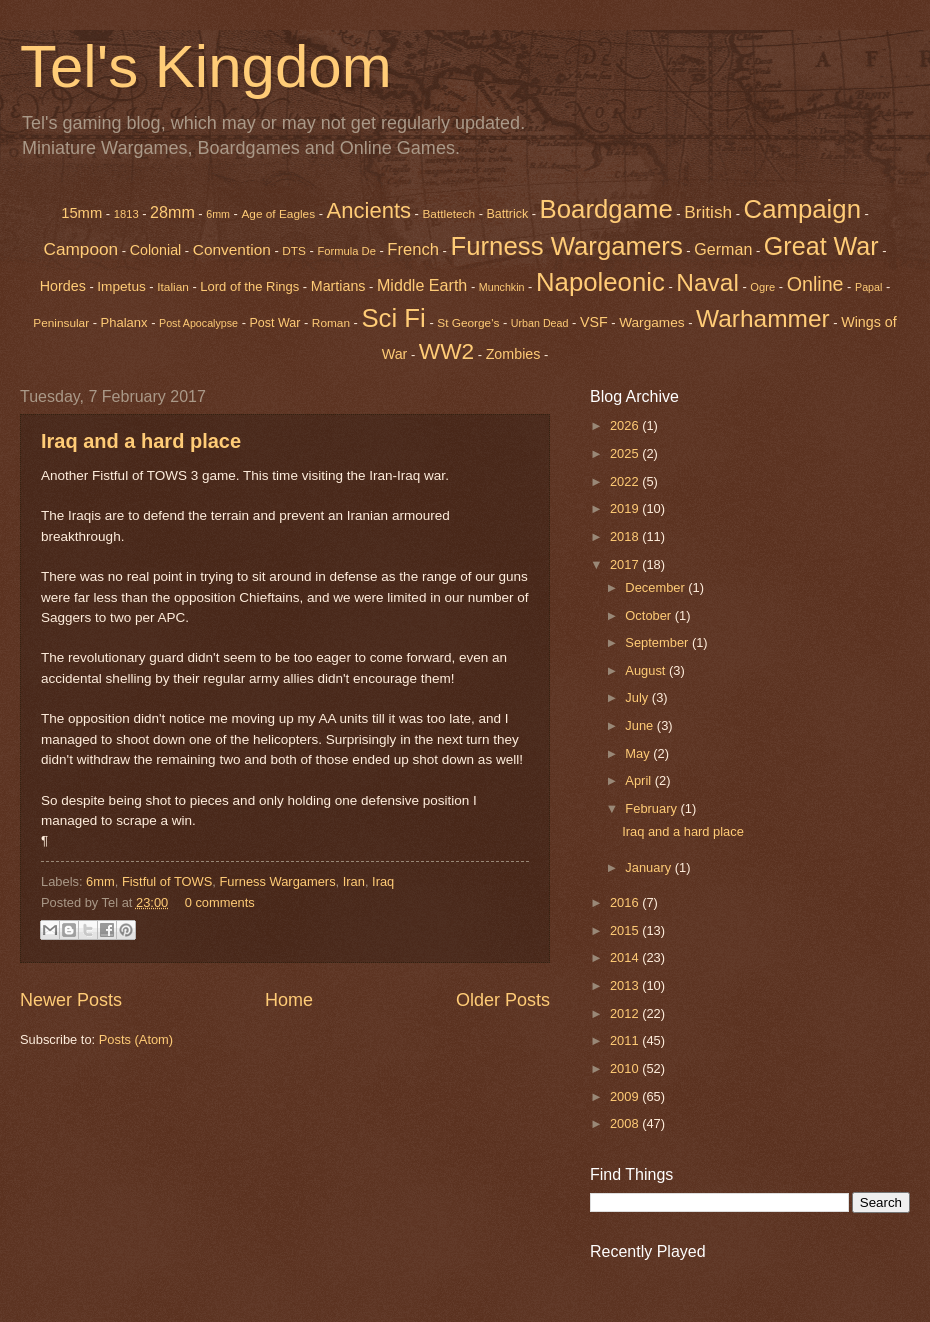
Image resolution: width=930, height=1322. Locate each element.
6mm (218, 214)
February (652, 808)
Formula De (346, 251)
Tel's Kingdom (206, 66)
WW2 (446, 351)
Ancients (369, 210)
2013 (626, 985)
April (639, 780)
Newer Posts (71, 1000)
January (649, 867)
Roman (331, 323)
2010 (626, 1068)
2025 (626, 453)
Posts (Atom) (136, 1039)
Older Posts (503, 1000)
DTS (294, 251)
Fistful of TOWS (167, 881)
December (656, 587)
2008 (626, 1123)
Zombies (513, 354)
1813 (126, 214)
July (638, 697)
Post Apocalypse (198, 323)
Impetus (121, 286)
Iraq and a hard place (141, 441)
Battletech (448, 214)
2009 (626, 1096)
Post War (275, 323)
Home (289, 1000)
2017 (626, 564)
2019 (626, 508)
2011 (626, 1040)
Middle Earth (422, 285)
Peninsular (61, 323)
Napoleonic (600, 282)
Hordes (63, 286)
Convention (232, 249)
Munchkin (502, 287)
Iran (354, 881)
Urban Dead (540, 323)
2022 (626, 481)
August (647, 670)
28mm (172, 212)
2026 (626, 425)
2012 (626, 1013)
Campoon (80, 249)
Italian (173, 287)
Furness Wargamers (566, 246)
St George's (468, 323)
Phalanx (124, 322)
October (649, 615)
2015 (626, 930)
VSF (594, 322)
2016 (626, 902)
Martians (338, 286)
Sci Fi (393, 318)
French (413, 249)
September (658, 642)
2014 (626, 957)
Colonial (156, 250)
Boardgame (606, 209)
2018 (626, 536)
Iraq (383, 881)
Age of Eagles (278, 214)
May (639, 753)
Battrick (508, 214)
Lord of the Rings (249, 286)
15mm (81, 213)
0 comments (220, 902)
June (641, 725)
